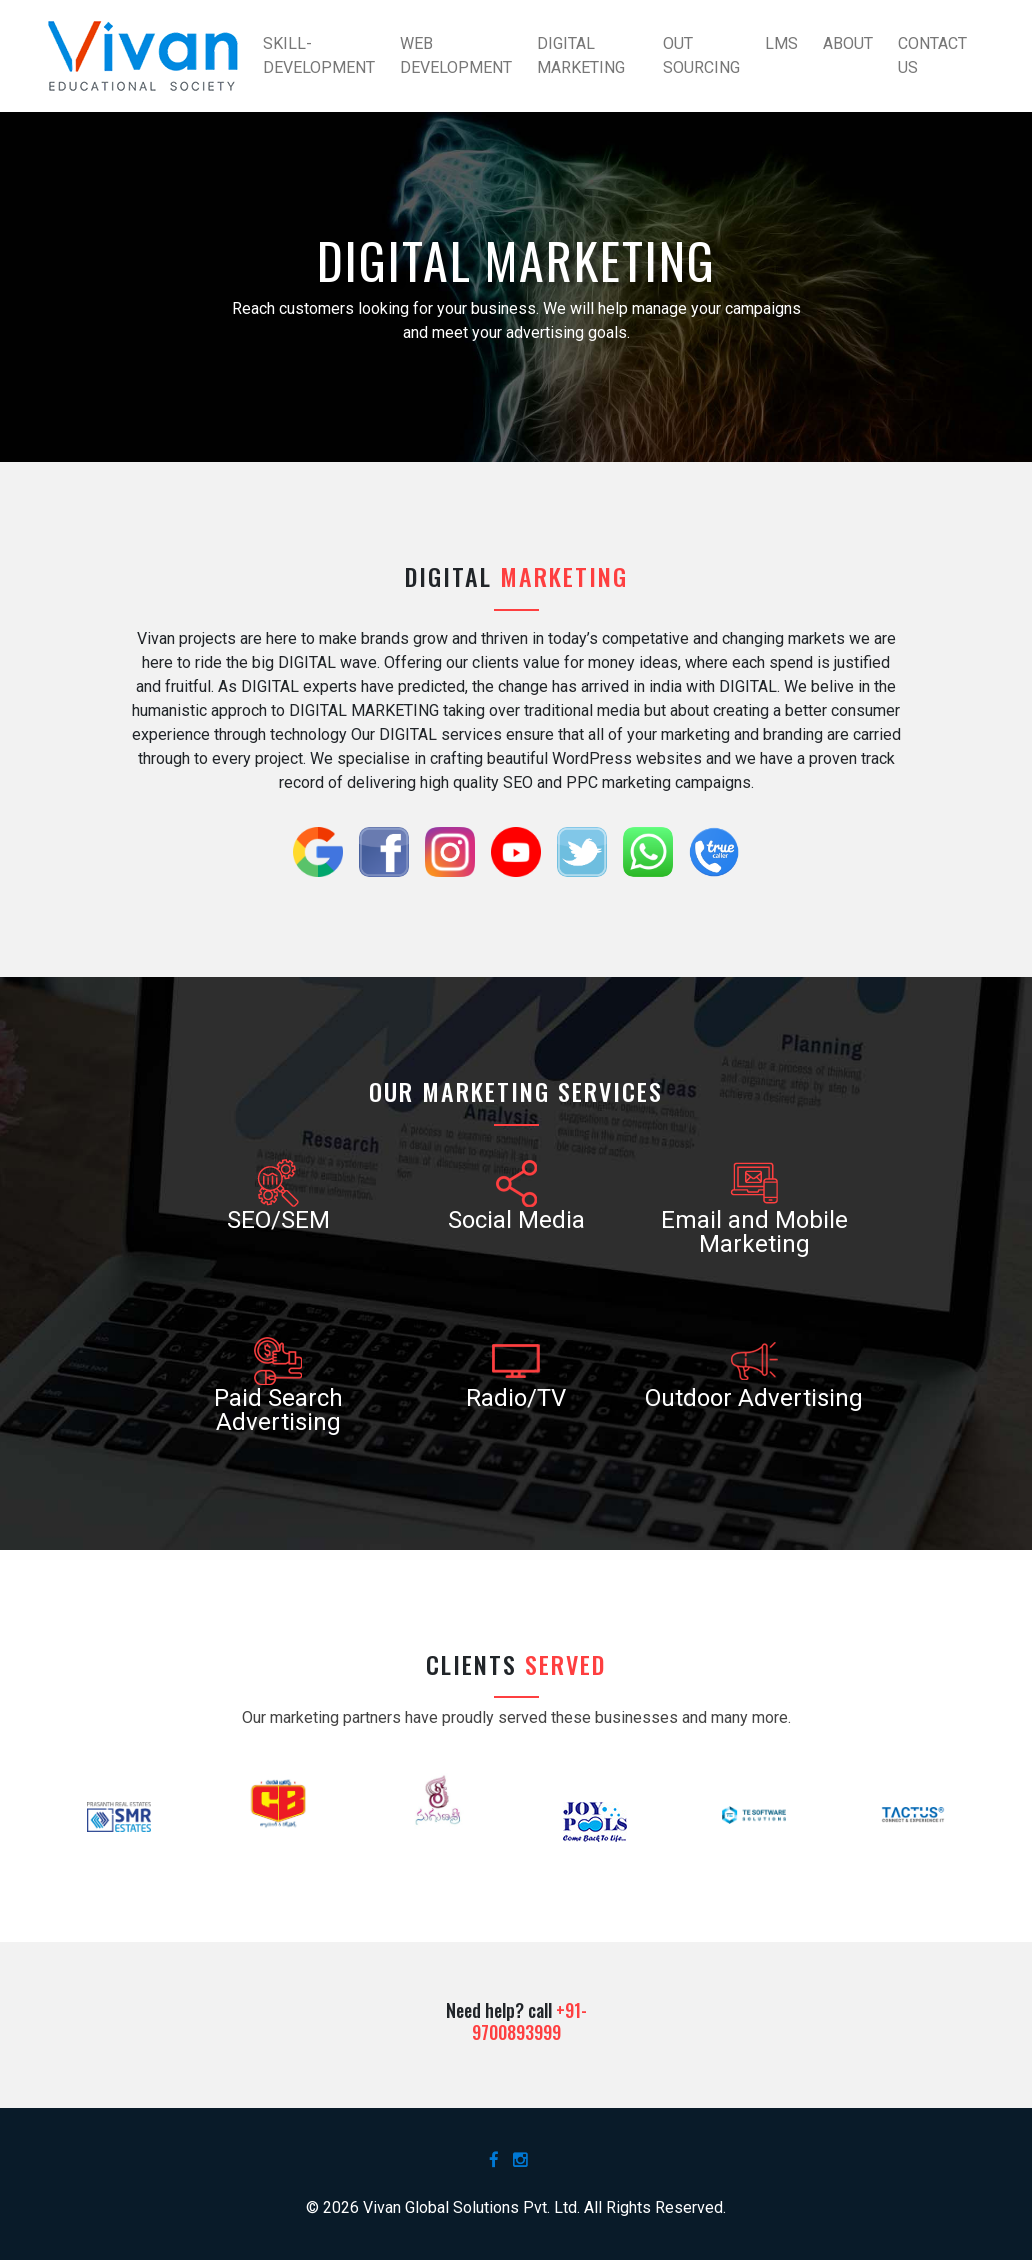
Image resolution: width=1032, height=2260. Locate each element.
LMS (781, 43)
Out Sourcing (701, 55)
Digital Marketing (581, 55)
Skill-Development (319, 55)
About (848, 43)
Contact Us (932, 55)
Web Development (456, 55)
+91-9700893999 (529, 2021)
